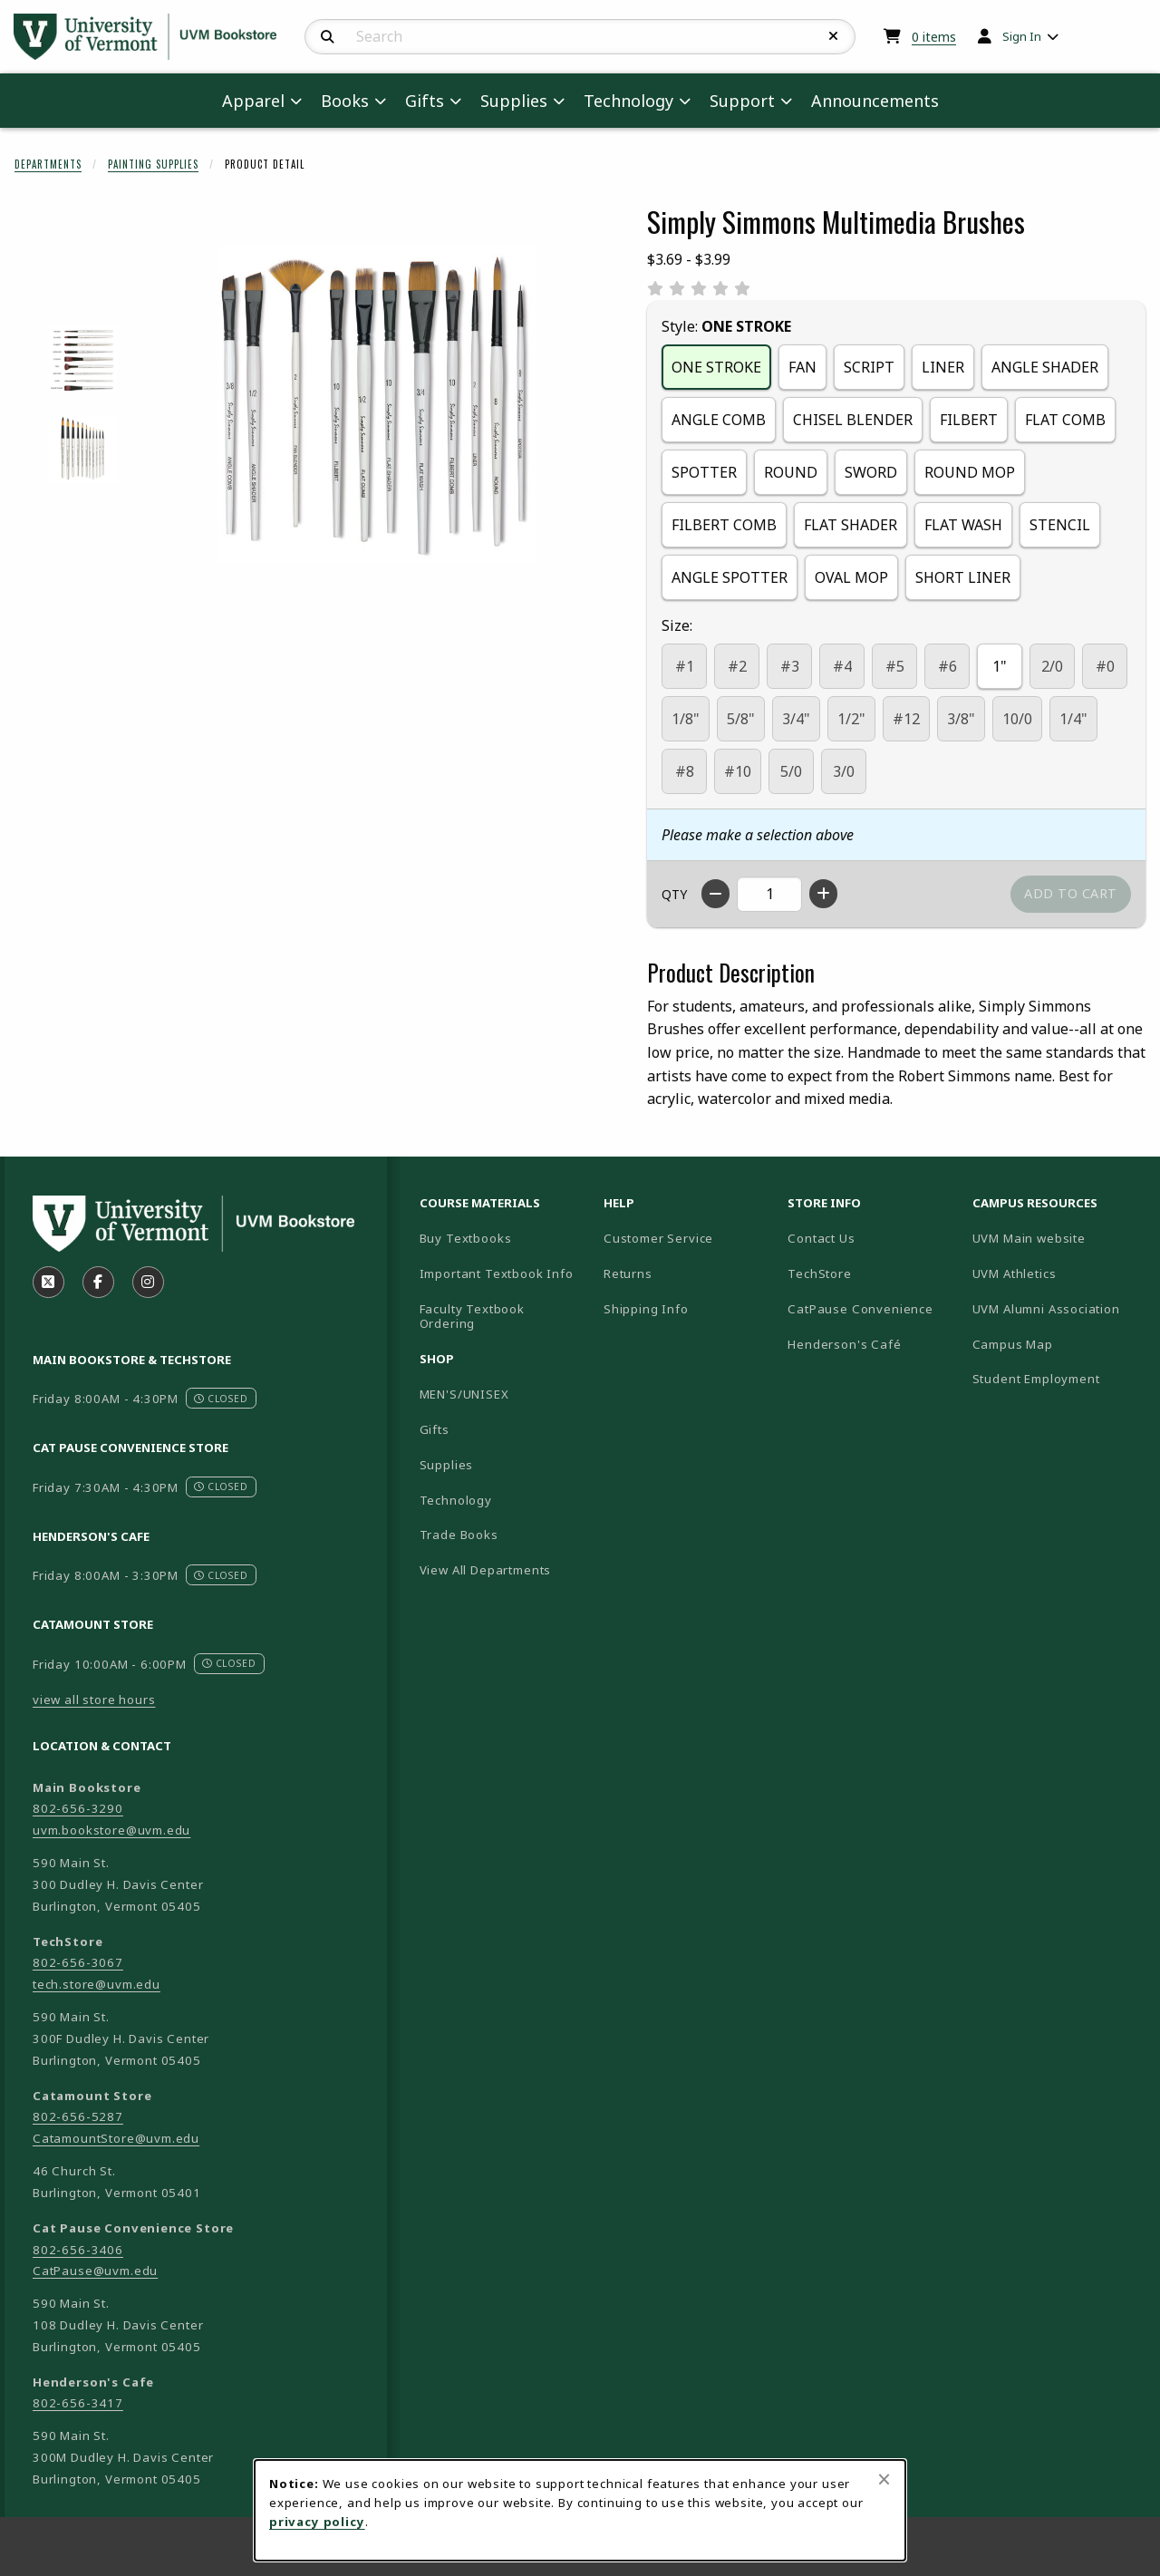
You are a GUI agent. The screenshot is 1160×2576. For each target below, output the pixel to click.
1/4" (1073, 719)
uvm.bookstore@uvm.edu (111, 1830)
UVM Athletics (1057, 1273)
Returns (628, 1273)
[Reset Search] (834, 36)
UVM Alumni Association (1057, 1308)
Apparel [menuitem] (253, 100)
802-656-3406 (78, 2250)
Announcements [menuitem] (875, 100)
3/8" (961, 719)
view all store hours (94, 1699)
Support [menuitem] (742, 100)
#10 (737, 771)
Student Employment (1057, 1378)
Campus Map (1057, 1343)
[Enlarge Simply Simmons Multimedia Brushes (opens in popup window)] (377, 404)
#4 (842, 666)
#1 (684, 666)
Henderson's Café (844, 1344)
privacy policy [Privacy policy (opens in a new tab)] (317, 2521)
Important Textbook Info (497, 1273)
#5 (894, 666)
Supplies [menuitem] (513, 100)
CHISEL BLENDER (853, 420)
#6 (947, 666)
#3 (789, 666)
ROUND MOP (969, 472)
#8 (684, 771)
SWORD (871, 472)
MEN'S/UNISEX (464, 1394)
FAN (802, 367)
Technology (456, 1500)
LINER (943, 367)
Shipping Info (646, 1309)
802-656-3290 (78, 1808)
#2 (737, 666)
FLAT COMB (1065, 420)
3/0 (844, 771)
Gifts (435, 1429)
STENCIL (1060, 525)
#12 (906, 719)
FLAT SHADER (850, 525)
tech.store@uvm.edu (96, 1984)
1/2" (851, 719)
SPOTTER (704, 472)
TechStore (819, 1273)
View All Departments (486, 1570)
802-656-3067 (78, 1962)
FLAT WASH (963, 525)
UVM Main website (1057, 1237)
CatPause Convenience (860, 1309)
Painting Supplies (153, 164)
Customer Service (658, 1238)
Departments (48, 164)
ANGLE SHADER (1044, 367)
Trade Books (459, 1534)
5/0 (791, 771)
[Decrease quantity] (715, 893)
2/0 (1052, 666)
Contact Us (821, 1238)
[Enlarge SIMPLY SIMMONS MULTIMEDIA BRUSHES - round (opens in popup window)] (83, 449)
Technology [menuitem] (628, 100)
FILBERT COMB (724, 525)
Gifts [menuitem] (424, 100)
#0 (1105, 666)
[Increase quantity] (823, 893)
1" (999, 666)
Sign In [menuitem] (1021, 36)
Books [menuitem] (345, 100)
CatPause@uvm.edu (95, 2270)
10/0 (1017, 719)
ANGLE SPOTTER (730, 577)
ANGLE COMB (719, 420)
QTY (674, 894)
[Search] (327, 37)
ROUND (790, 472)
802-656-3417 (78, 2403)
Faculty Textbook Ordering (472, 1316)
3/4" (796, 719)
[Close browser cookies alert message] (884, 2479)
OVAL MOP (851, 577)
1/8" (686, 719)
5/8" (741, 719)
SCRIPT (869, 367)
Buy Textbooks (466, 1238)
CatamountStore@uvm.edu (116, 2138)
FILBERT (969, 420)
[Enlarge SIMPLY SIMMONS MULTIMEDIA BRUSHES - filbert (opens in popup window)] (83, 359)
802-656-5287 (78, 2116)
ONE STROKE (716, 367)
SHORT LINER (962, 577)
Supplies (447, 1465)
